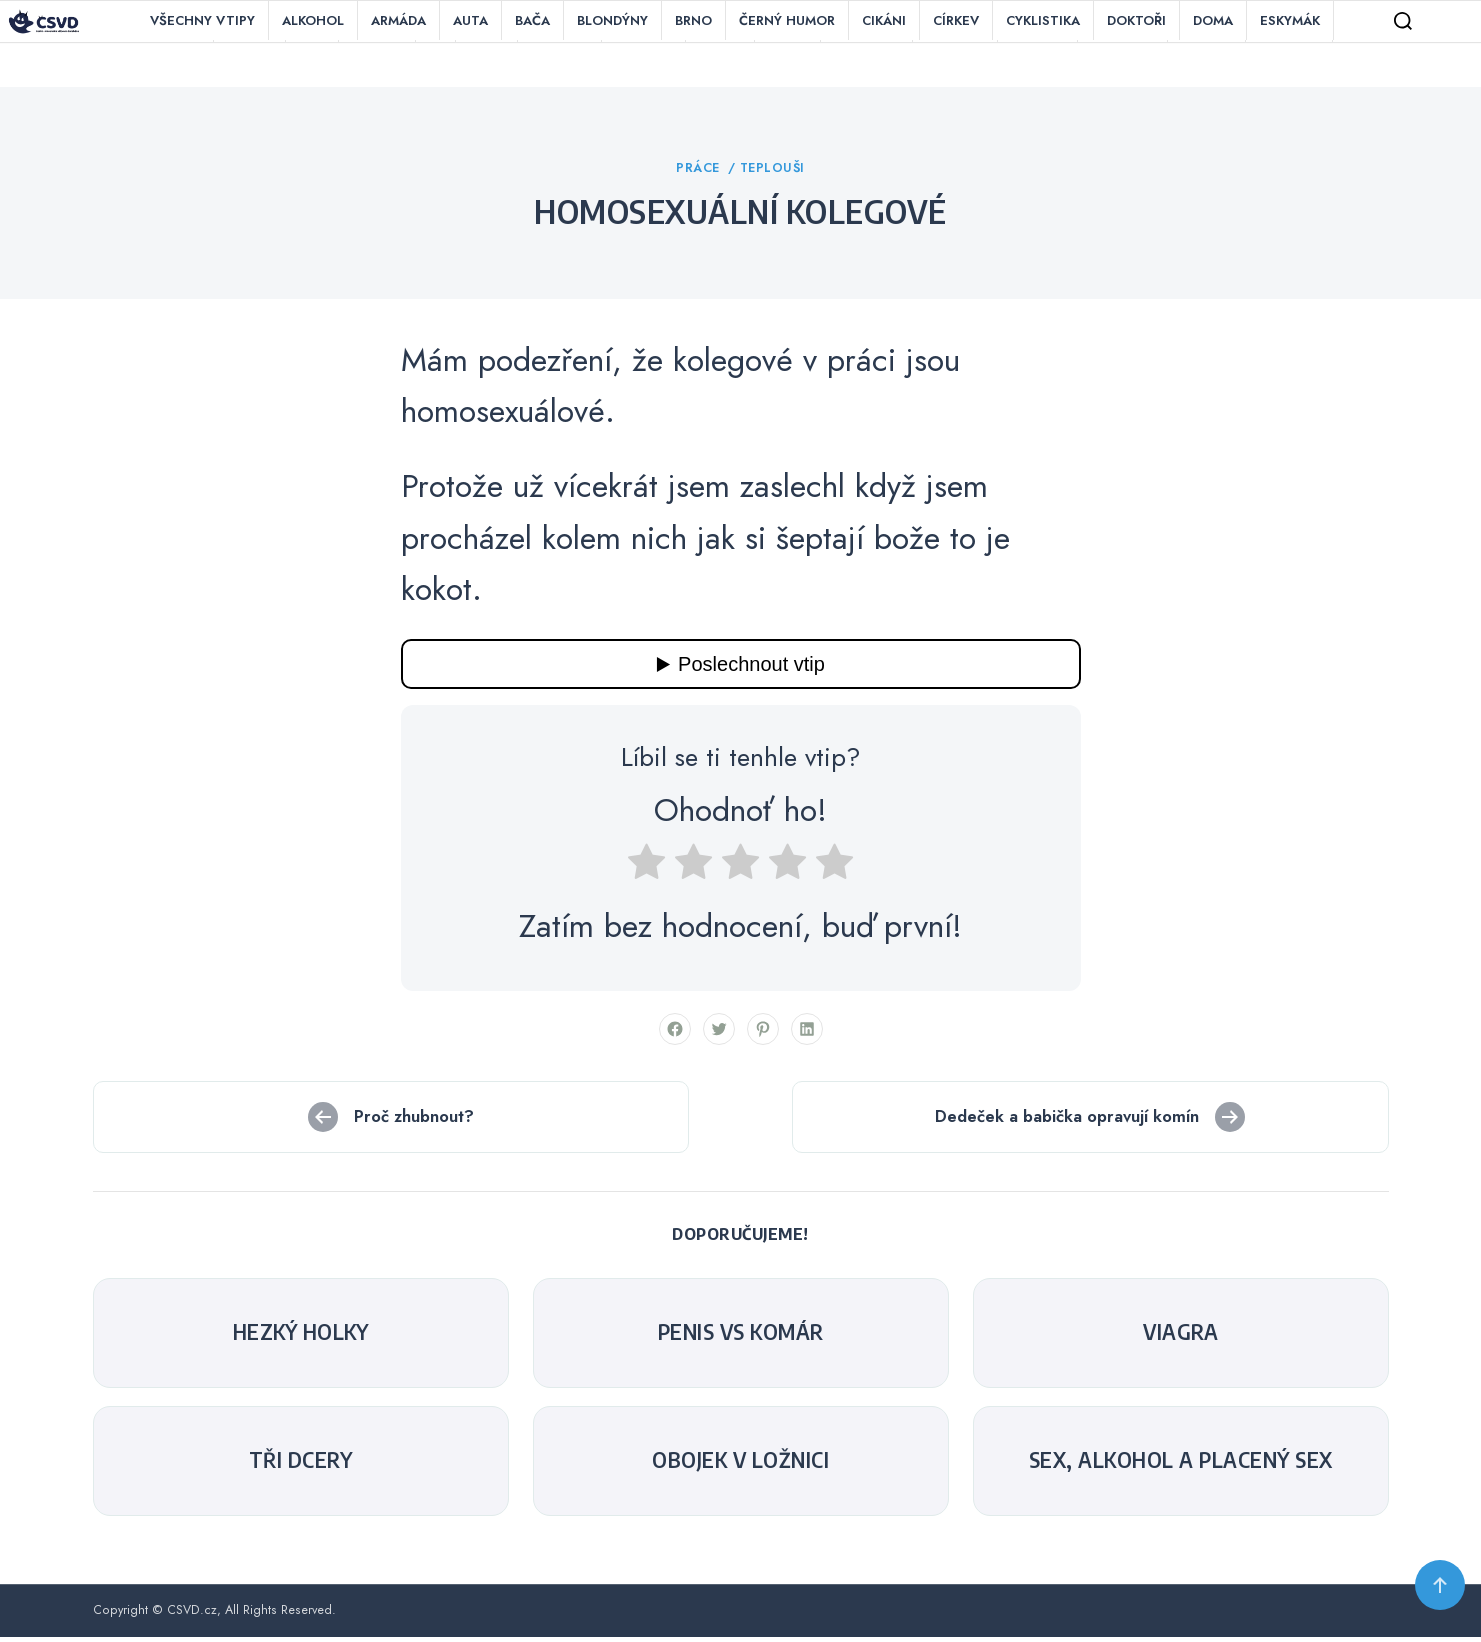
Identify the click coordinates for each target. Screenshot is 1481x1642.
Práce (700, 173)
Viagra (1180, 1338)
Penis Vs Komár (741, 1338)
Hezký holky (301, 1338)
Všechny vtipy (202, 20)
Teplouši (772, 173)
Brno (693, 20)
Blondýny (612, 20)
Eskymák (1290, 20)
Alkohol (313, 20)
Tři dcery (301, 1466)
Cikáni (884, 20)
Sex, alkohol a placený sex (1181, 1466)
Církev (956, 20)
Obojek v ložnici (740, 1466)
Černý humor (787, 20)
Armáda (398, 20)
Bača (532, 20)
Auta (470, 20)
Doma (1213, 20)
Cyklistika (1043, 20)
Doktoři (1136, 20)
